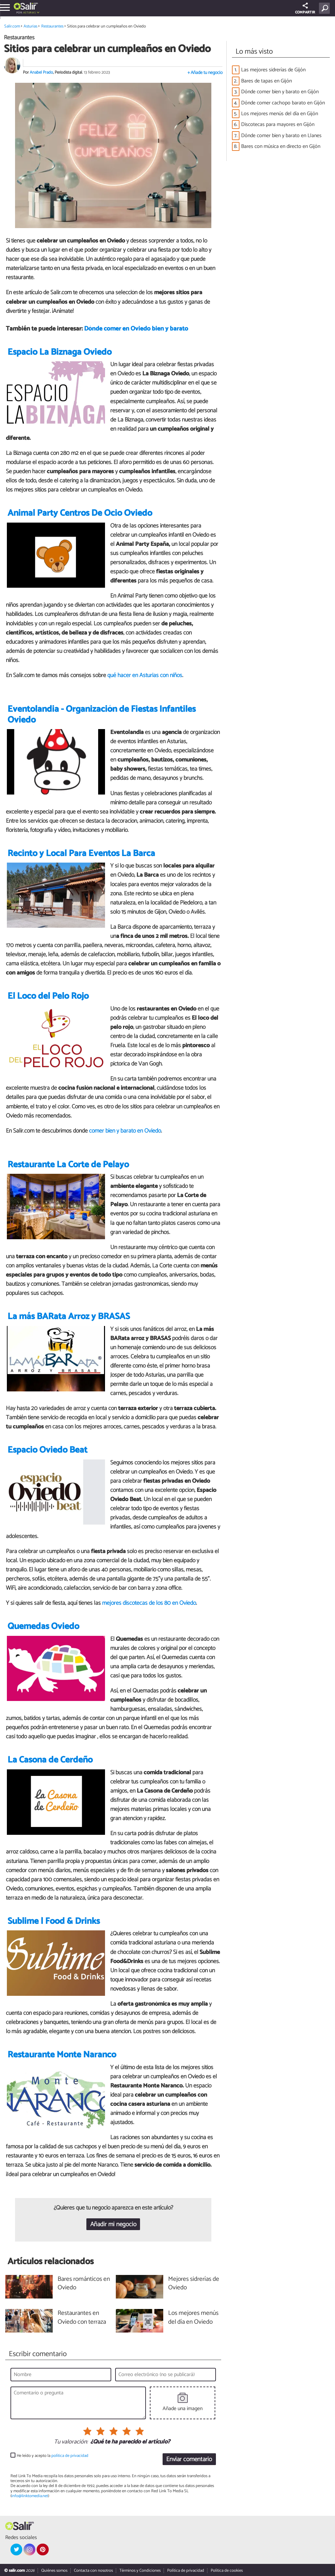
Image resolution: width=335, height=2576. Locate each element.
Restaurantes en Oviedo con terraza (82, 2318)
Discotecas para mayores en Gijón (277, 124)
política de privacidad (69, 2455)
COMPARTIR (305, 9)
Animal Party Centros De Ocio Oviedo (80, 513)
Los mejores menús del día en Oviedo (193, 2318)
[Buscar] (326, 8)
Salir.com (12, 26)
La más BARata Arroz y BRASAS (69, 1316)
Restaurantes (52, 26)
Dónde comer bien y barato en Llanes (281, 135)
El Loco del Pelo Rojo (48, 996)
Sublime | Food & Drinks (54, 1921)
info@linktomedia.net (29, 2496)
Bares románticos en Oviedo (84, 2284)
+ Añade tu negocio (204, 73)
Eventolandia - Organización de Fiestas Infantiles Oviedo (102, 714)
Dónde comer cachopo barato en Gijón (283, 102)
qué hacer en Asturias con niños (144, 675)
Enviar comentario (189, 2459)
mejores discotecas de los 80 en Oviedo (149, 1603)
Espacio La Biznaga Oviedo (60, 352)
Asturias (29, 12)
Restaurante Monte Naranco (62, 2055)
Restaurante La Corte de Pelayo (68, 1164)
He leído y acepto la (52, 2455)
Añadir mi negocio (113, 2224)
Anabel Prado (41, 72)
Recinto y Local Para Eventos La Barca (81, 853)
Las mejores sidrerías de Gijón (273, 69)
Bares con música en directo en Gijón (280, 146)
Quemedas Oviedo (43, 1626)
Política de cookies (227, 2570)
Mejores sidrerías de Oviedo (193, 2284)
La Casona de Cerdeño (50, 1760)
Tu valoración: (71, 2442)
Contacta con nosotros (93, 2570)
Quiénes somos (54, 2570)
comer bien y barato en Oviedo (125, 1131)
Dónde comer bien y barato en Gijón (280, 91)
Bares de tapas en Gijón (266, 81)
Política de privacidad (185, 2570)
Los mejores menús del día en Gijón (279, 113)
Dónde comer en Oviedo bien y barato (136, 329)
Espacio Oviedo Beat (47, 1450)
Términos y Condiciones (140, 2570)
